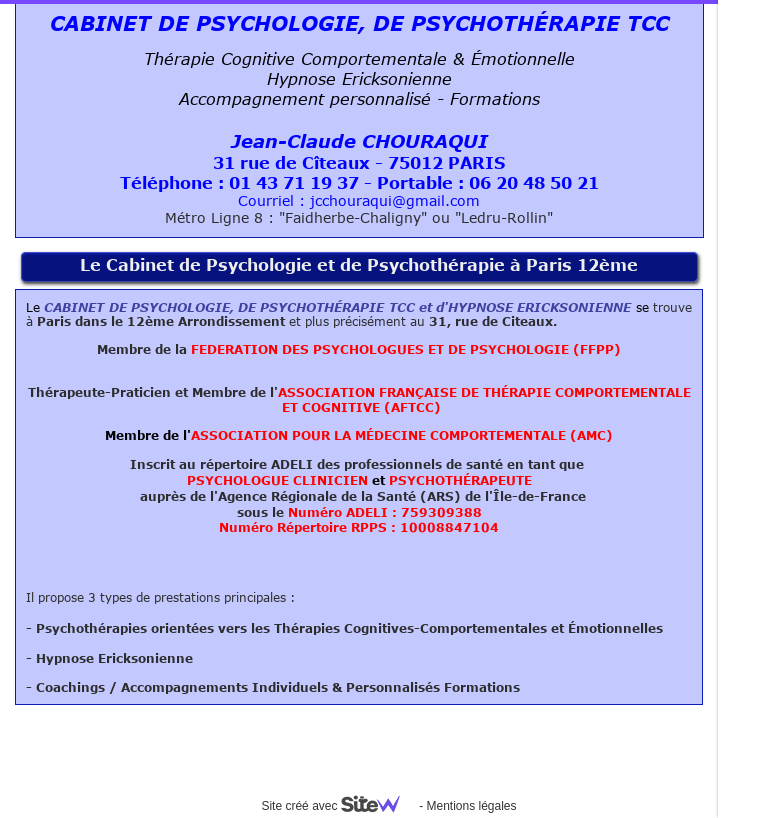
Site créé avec (338, 806)
